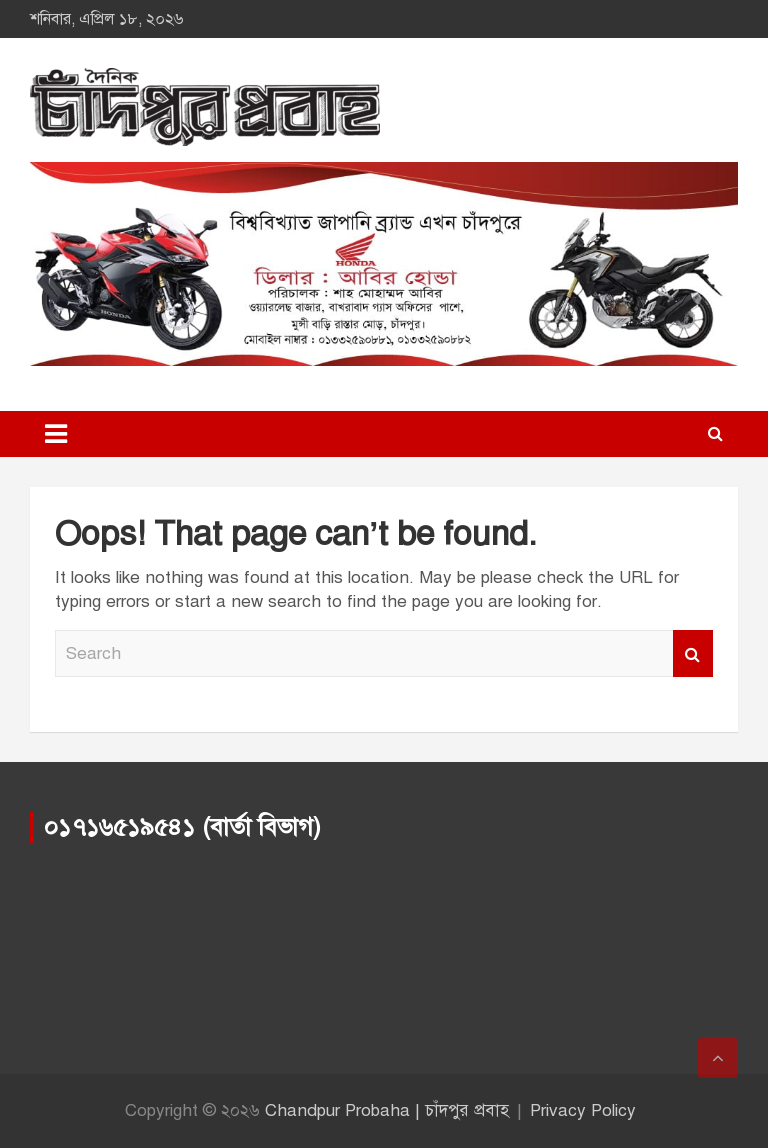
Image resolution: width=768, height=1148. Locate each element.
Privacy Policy (583, 1110)
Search (693, 654)
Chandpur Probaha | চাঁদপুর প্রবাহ (387, 1110)
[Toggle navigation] (56, 434)
